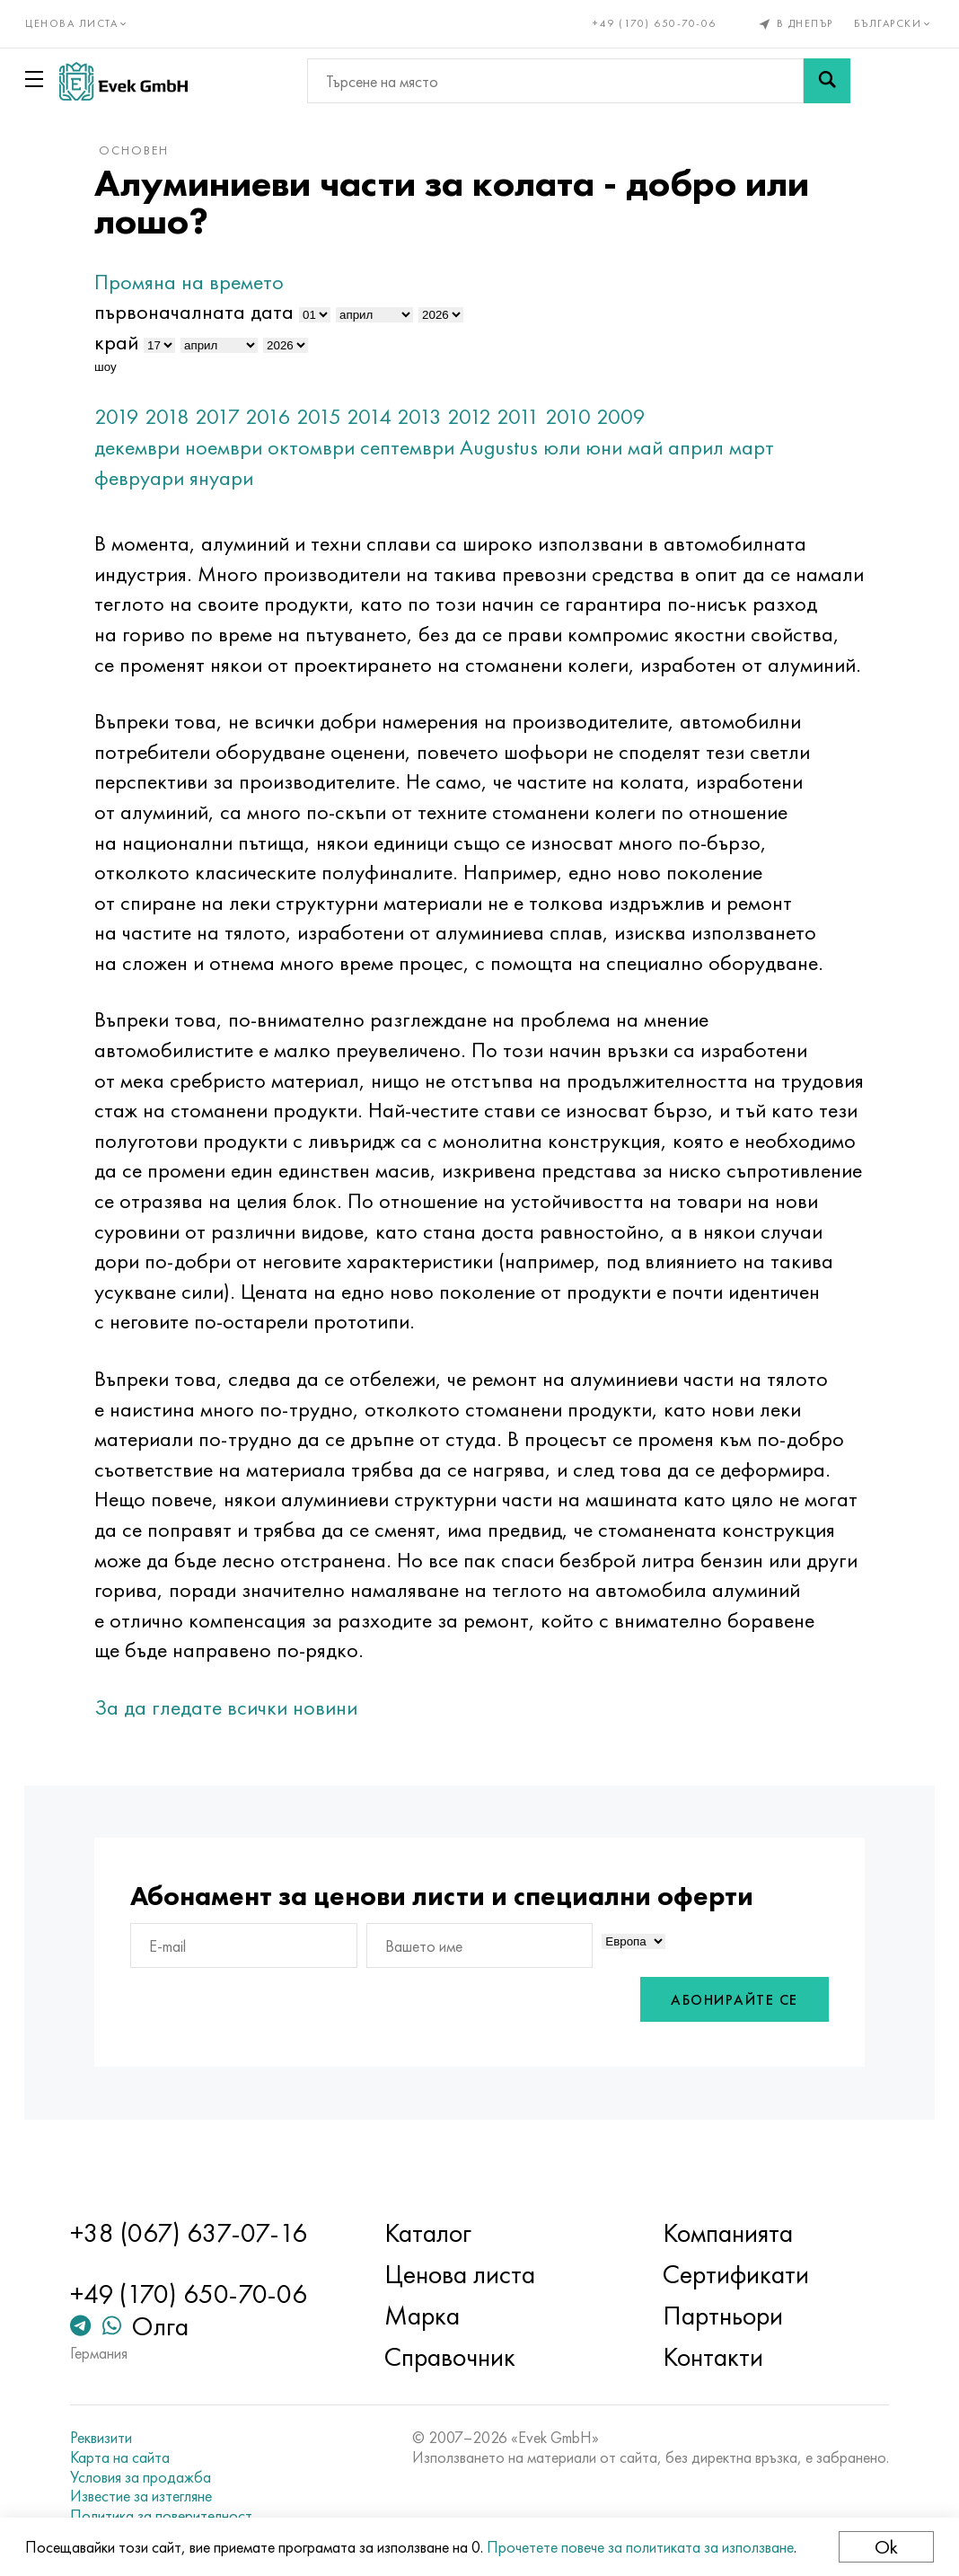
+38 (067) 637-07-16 (196, 2233)
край (127, 342)
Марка (424, 2315)
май (655, 447)
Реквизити (109, 2438)
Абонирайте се (724, 2031)
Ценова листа (462, 2274)
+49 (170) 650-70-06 (654, 23)
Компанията (725, 2233)
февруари (150, 477)
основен (145, 150)
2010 (579, 416)
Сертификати (733, 2274)
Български (892, 23)
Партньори (720, 2315)
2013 (430, 416)
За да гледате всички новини (236, 1737)
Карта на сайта (128, 2457)
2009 (631, 416)
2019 (127, 416)
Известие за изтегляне (149, 2496)
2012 (480, 416)
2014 (379, 416)
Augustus (510, 447)
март (762, 447)
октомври (321, 447)
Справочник (452, 2357)
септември (418, 447)
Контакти (710, 2357)
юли (572, 447)
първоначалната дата (204, 311)
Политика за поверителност (169, 2516)
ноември (234, 447)
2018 (177, 416)
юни (614, 447)
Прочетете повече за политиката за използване (642, 2546)
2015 (329, 416)
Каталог (430, 2233)
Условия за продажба (148, 2477)
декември (147, 447)
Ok (884, 2547)
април (707, 447)
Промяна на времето (200, 282)
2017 (228, 416)
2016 (279, 416)
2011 (528, 416)
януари (232, 477)
